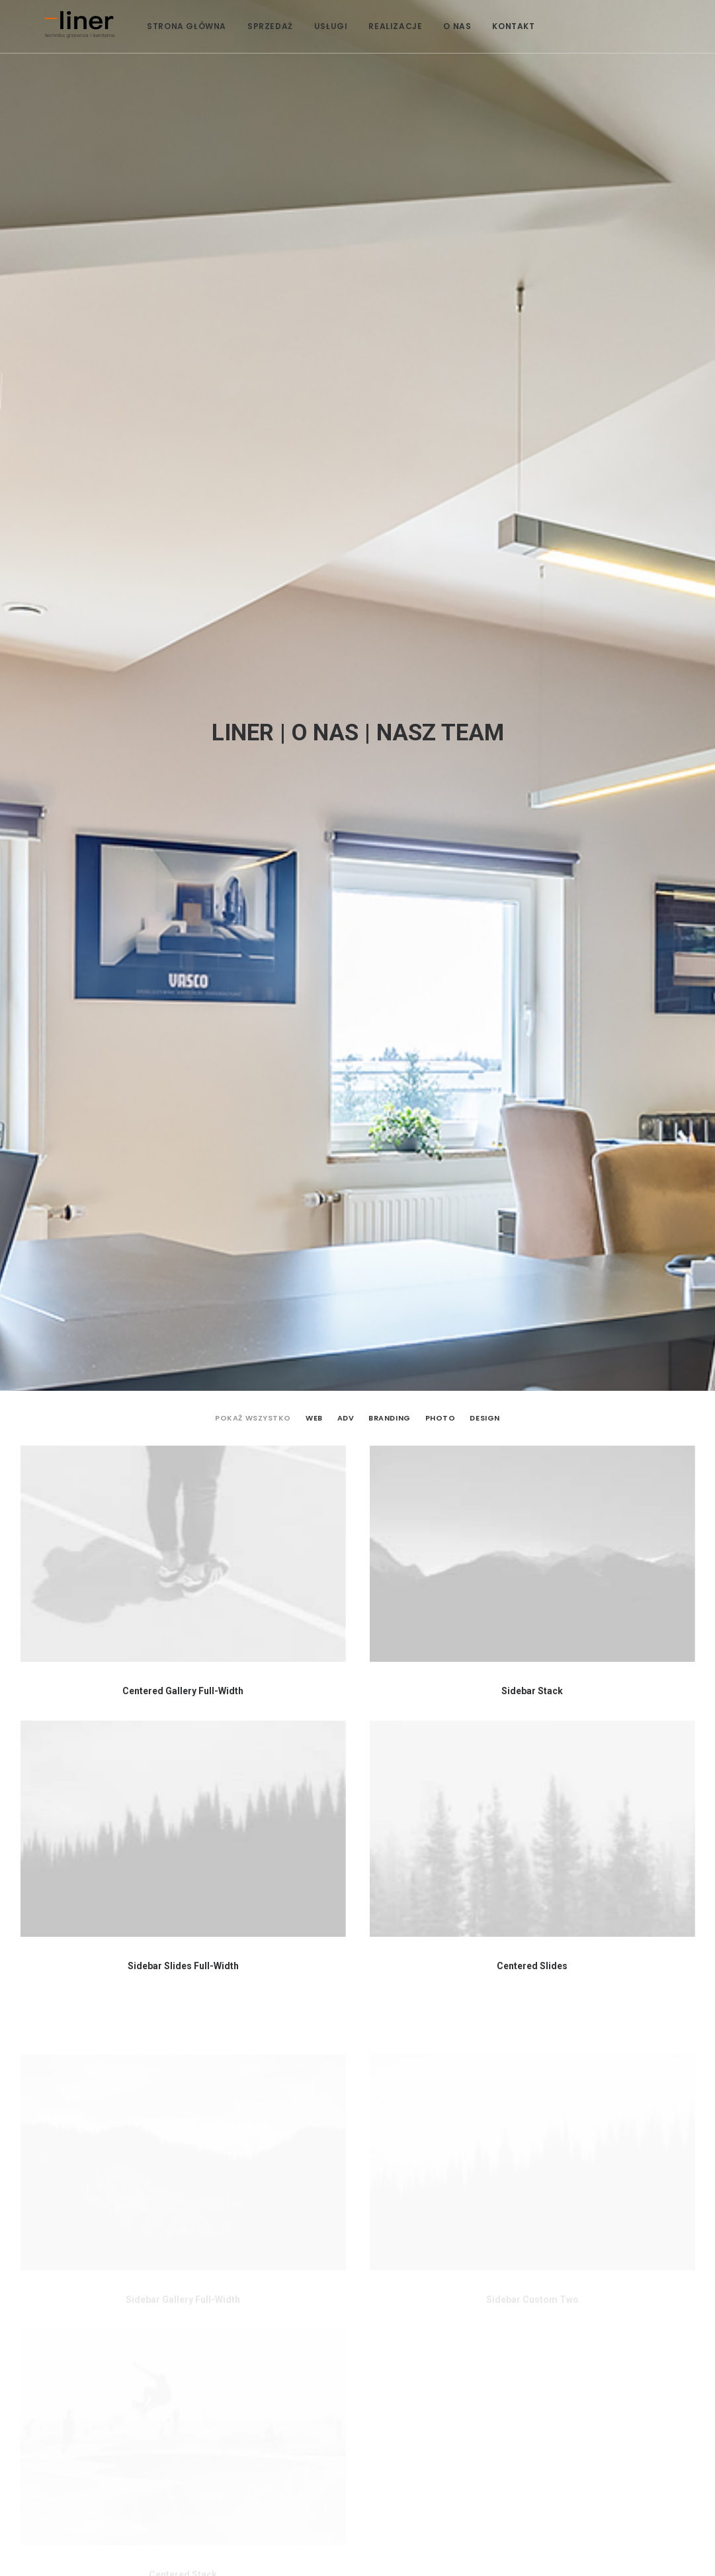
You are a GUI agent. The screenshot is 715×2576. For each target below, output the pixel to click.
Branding (389, 300)
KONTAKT (530, 52)
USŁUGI (348, 52)
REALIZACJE (412, 52)
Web (314, 300)
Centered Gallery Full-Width (182, 573)
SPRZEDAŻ (287, 52)
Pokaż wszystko (253, 300)
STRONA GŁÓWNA (203, 52)
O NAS (474, 52)
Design (484, 300)
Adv (346, 300)
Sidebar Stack (532, 573)
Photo (440, 300)
